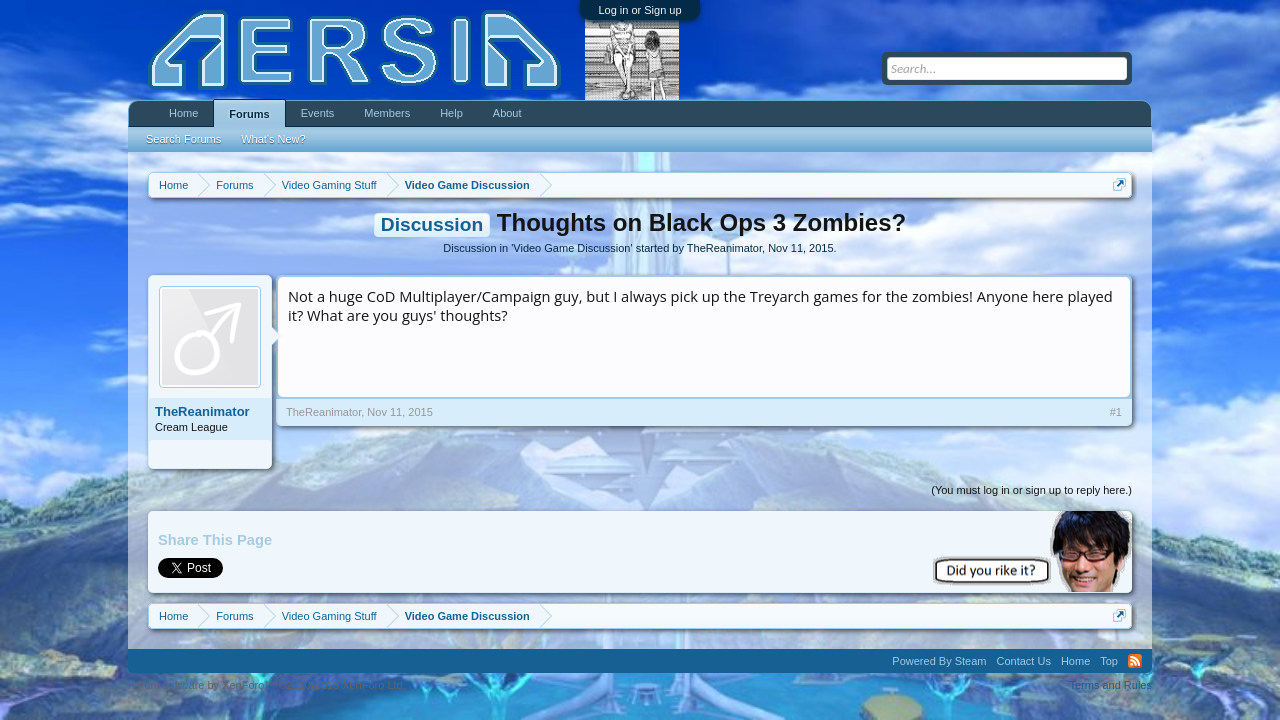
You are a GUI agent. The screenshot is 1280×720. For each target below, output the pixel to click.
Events (318, 113)
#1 (1116, 412)
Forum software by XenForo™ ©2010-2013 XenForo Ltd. (267, 685)
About (507, 113)
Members (387, 113)
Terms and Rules (1110, 685)
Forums (249, 114)
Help (451, 113)
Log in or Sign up (639, 10)
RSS (1135, 661)
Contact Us (1023, 661)
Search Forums (183, 139)
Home (183, 113)
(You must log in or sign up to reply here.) (1031, 490)
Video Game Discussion (571, 248)
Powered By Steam (939, 661)
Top (1109, 661)
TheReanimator (724, 248)
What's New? (273, 139)
